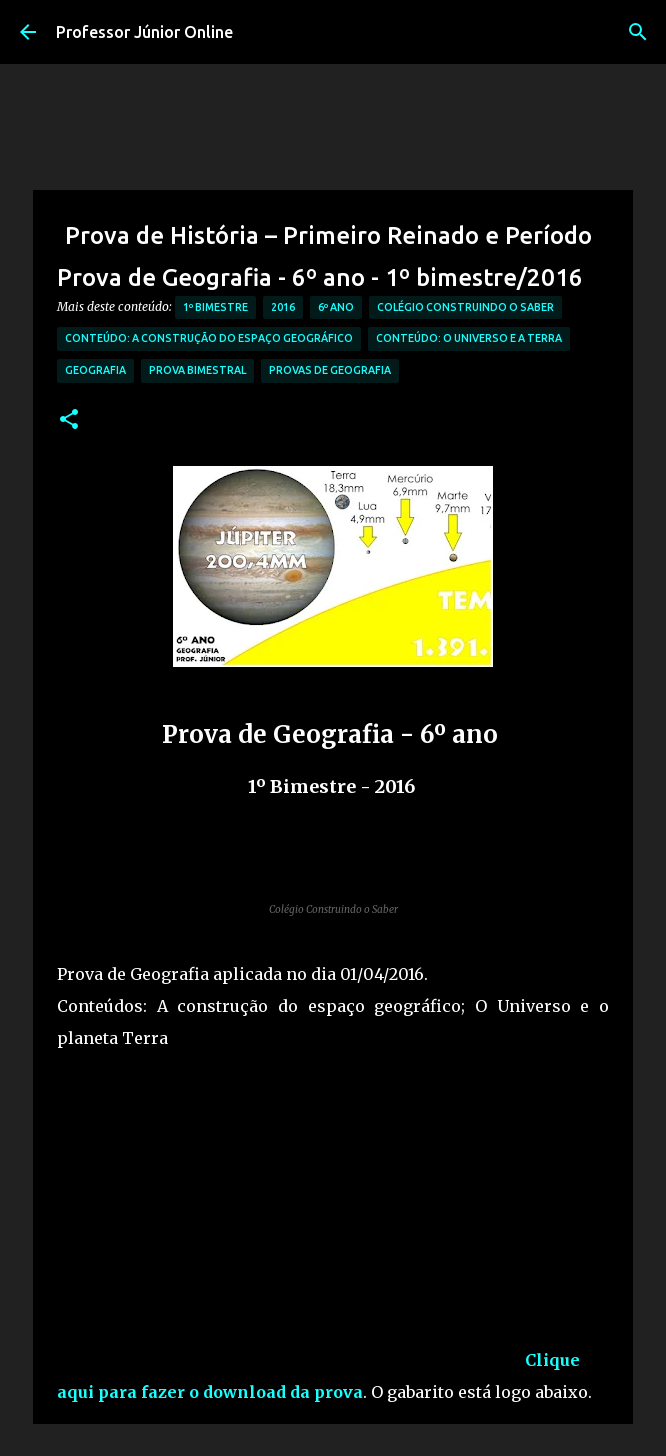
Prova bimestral (197, 370)
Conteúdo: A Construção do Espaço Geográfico (209, 338)
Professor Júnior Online (144, 32)
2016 (283, 307)
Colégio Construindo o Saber (465, 307)
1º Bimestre (215, 307)
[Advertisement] (291, 1226)
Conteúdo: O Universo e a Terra (469, 338)
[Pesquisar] (638, 32)
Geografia (95, 370)
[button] (69, 420)
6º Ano (336, 307)
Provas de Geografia (330, 370)
